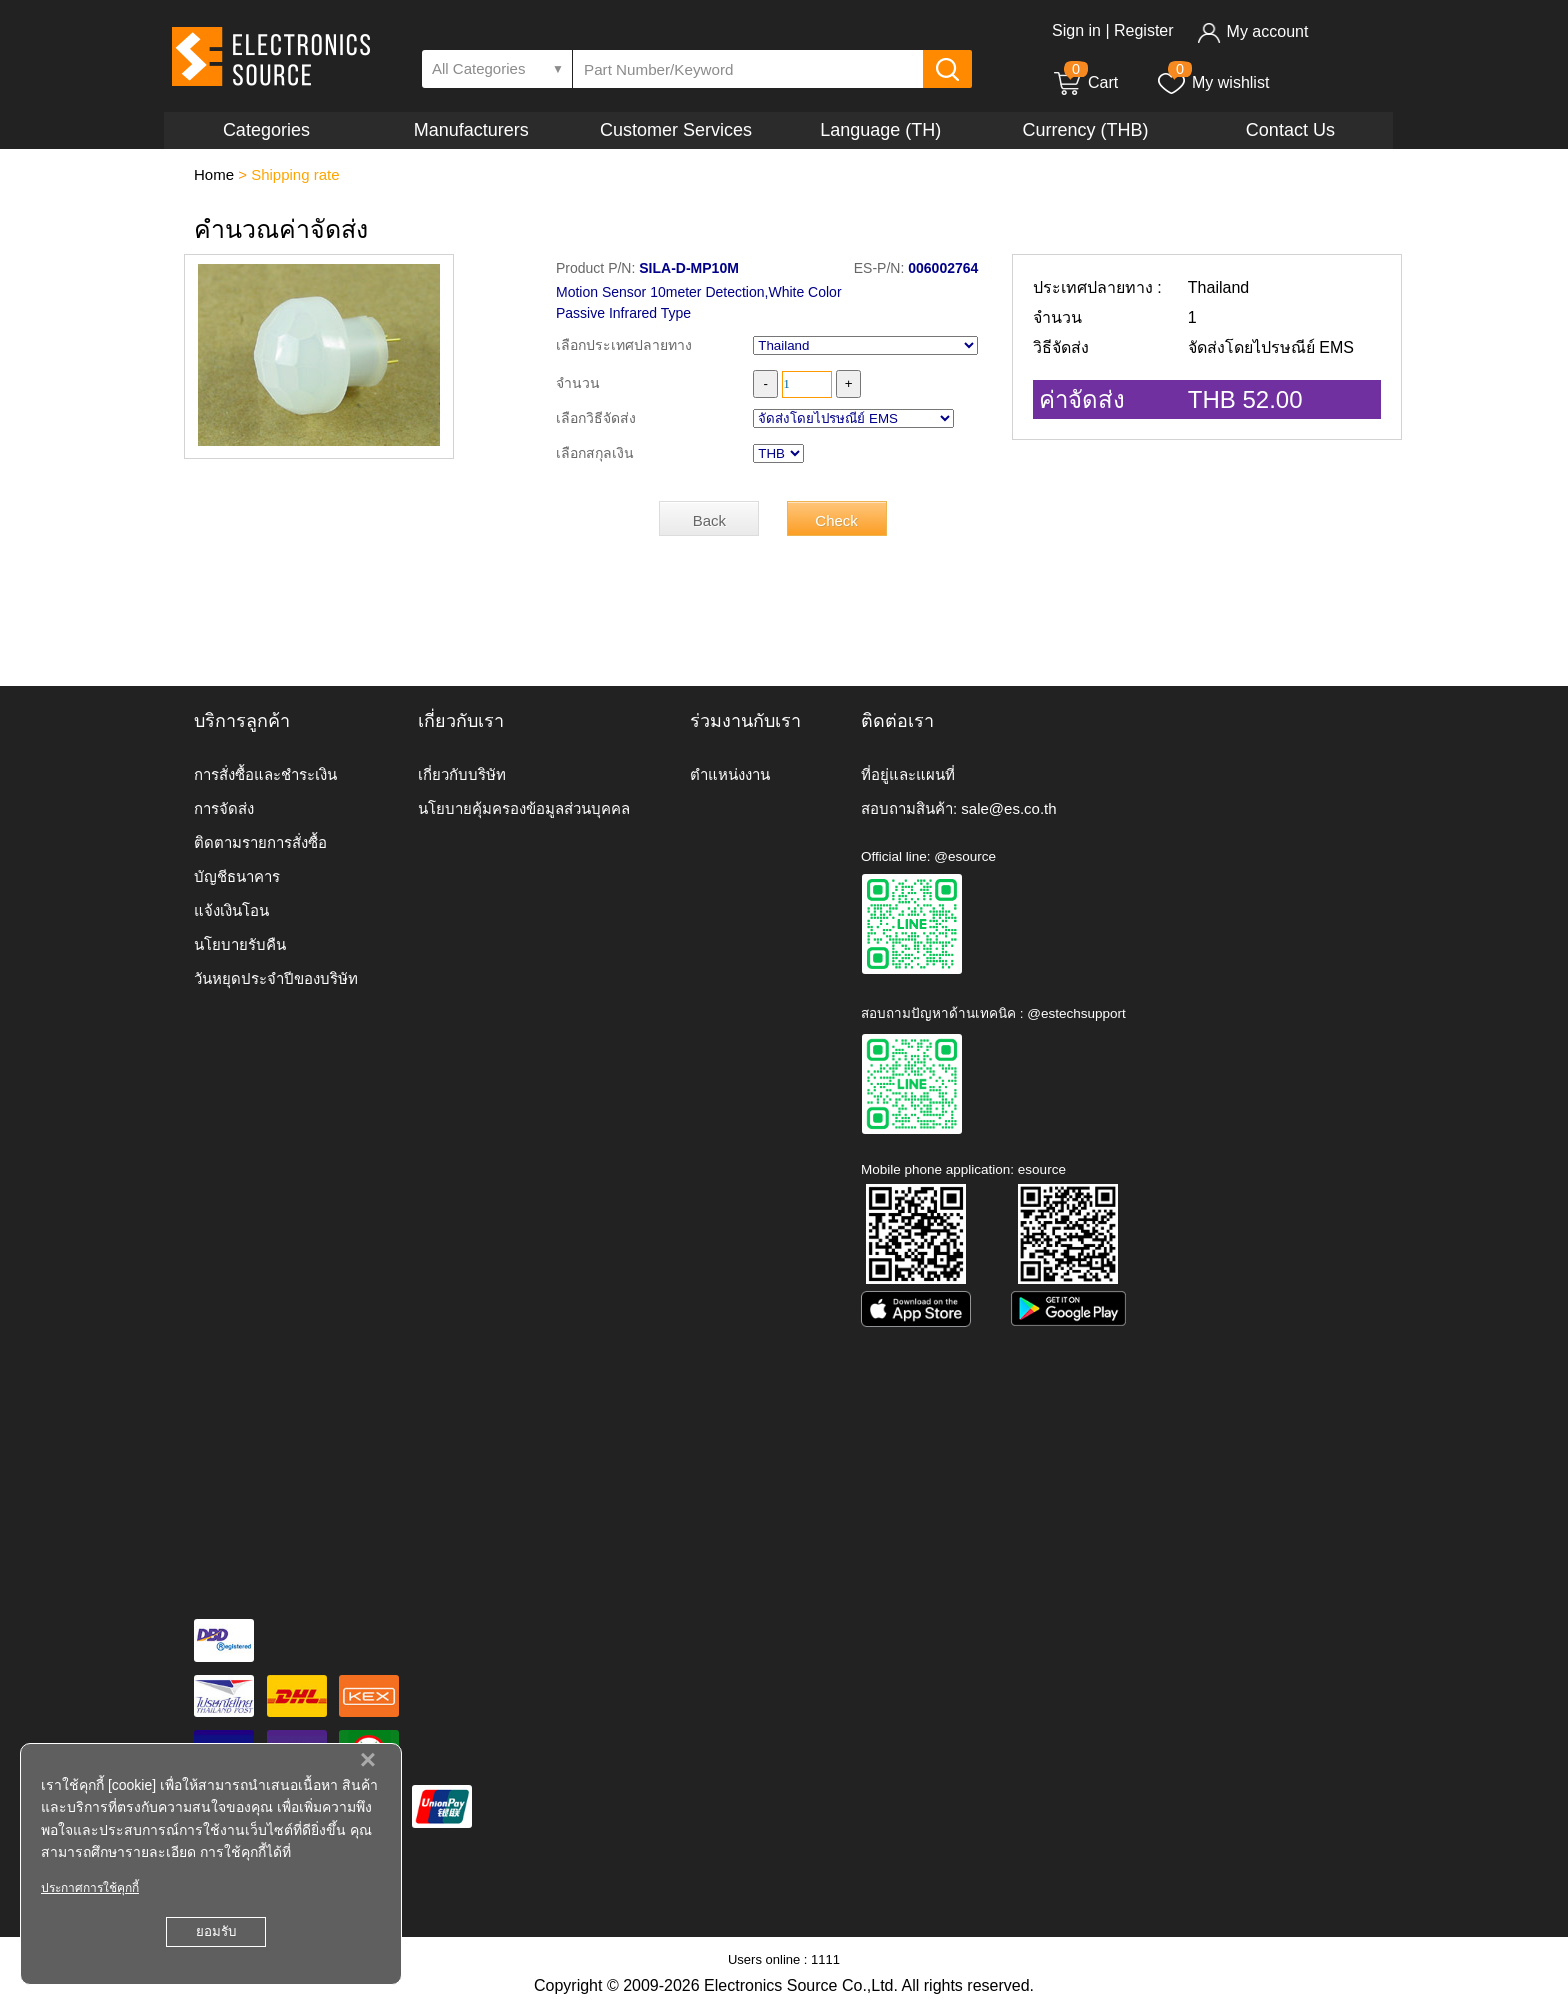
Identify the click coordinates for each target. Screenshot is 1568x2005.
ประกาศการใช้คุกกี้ (90, 1888)
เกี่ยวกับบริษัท (462, 774)
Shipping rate (295, 174)
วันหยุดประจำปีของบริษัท (276, 978)
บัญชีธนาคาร (237, 876)
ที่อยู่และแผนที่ (908, 774)
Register (1144, 30)
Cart (1085, 82)
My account (1252, 31)
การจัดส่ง (224, 808)
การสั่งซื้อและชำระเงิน (265, 774)
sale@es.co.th (1008, 808)
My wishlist (1212, 82)
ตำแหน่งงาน (730, 774)
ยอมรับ (216, 1931)
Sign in (1076, 30)
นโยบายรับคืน (240, 944)
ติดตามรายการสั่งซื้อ (260, 842)
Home (214, 174)
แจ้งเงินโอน (231, 910)
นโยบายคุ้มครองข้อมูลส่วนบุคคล (524, 808)
